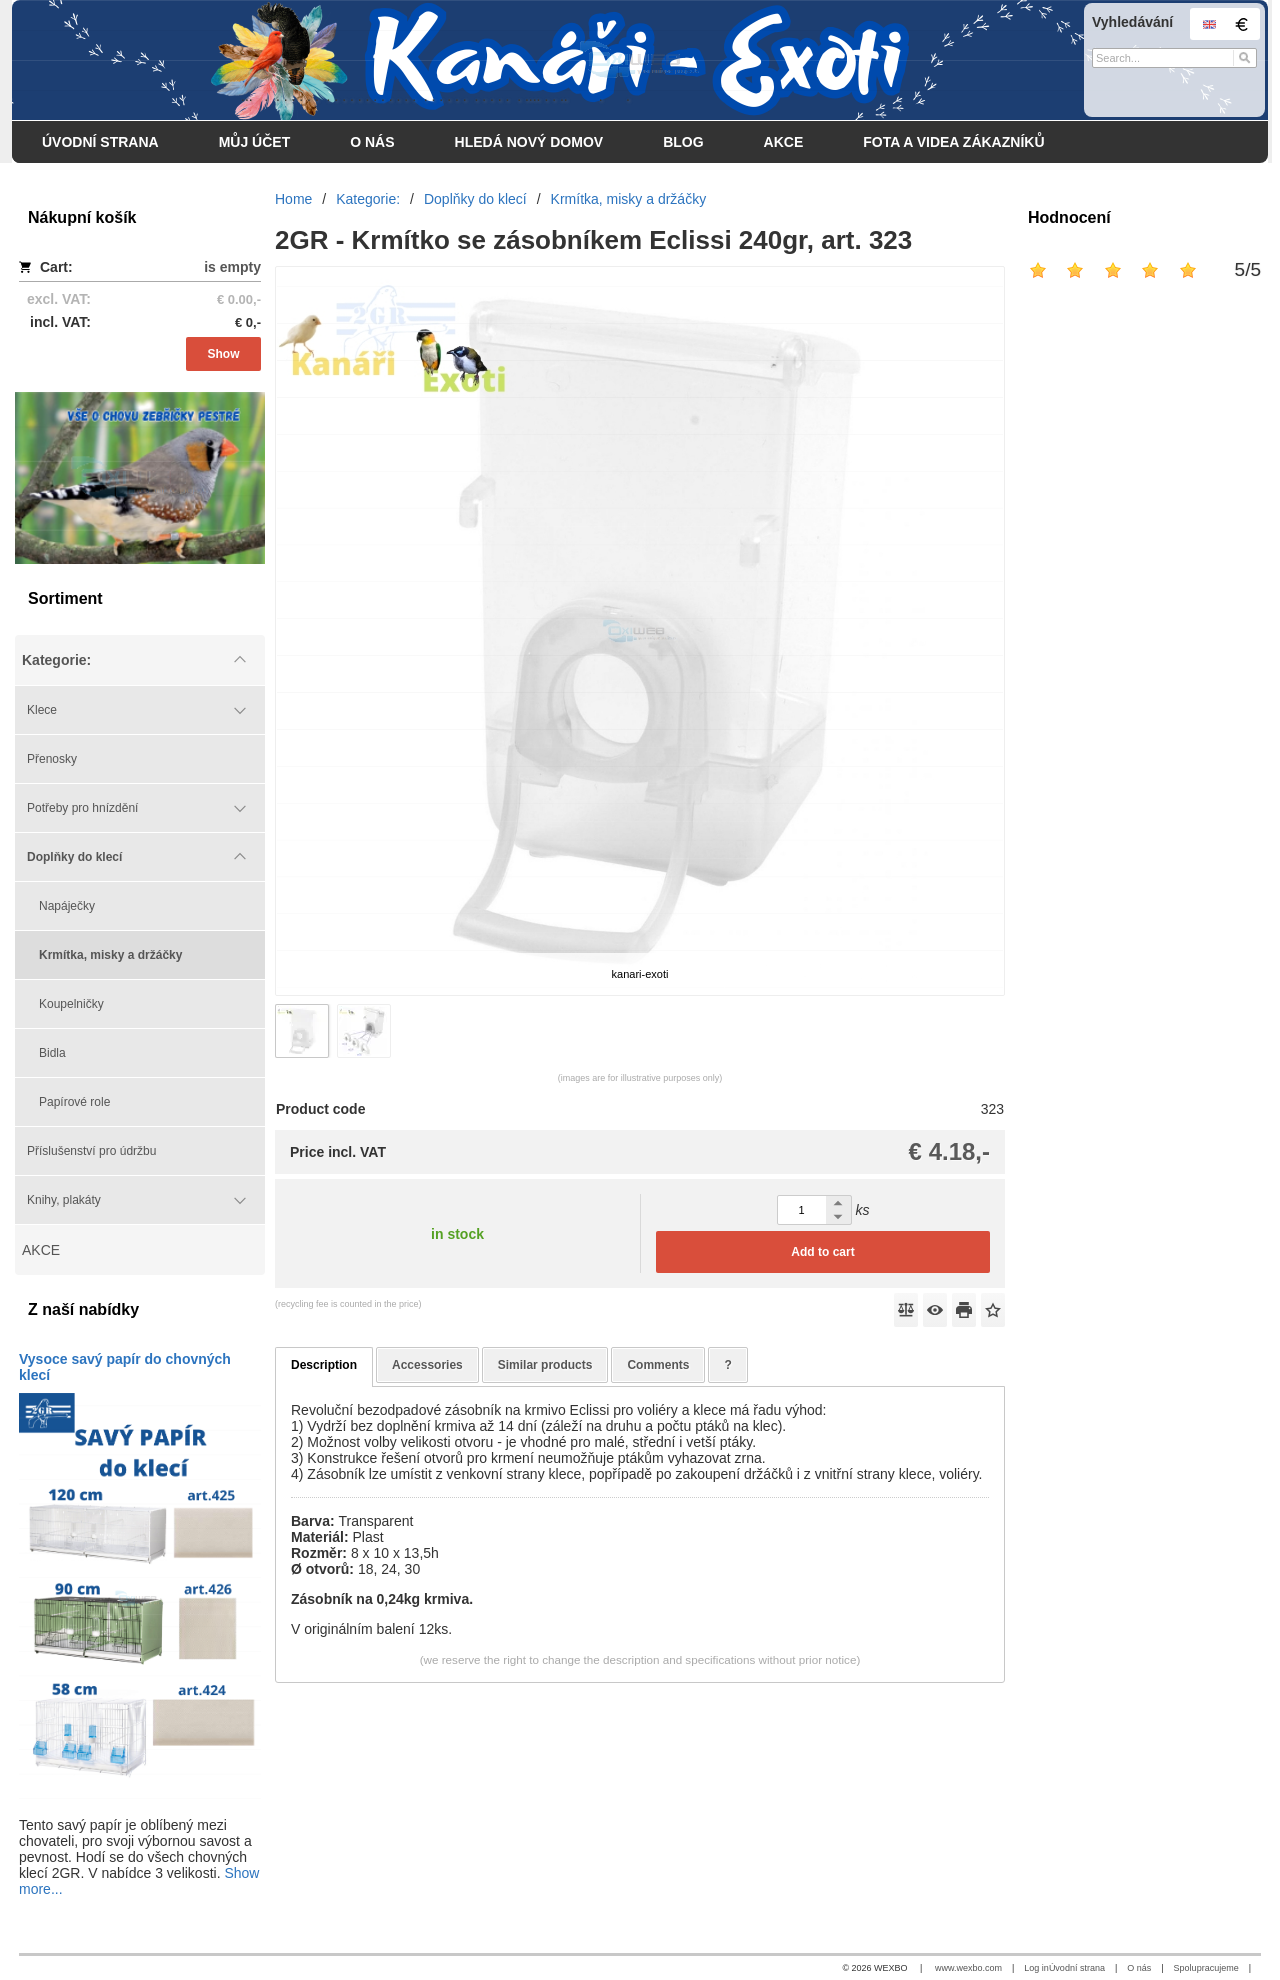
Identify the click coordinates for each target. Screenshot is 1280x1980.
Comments (658, 1365)
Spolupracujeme (1206, 1968)
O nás (1139, 1968)
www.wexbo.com (968, 1968)
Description (324, 1365)
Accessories (427, 1365)
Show (224, 354)
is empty (232, 267)
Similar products (545, 1365)
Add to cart (822, 1252)
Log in (1036, 1968)
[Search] (1244, 58)
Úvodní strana (1077, 1968)
